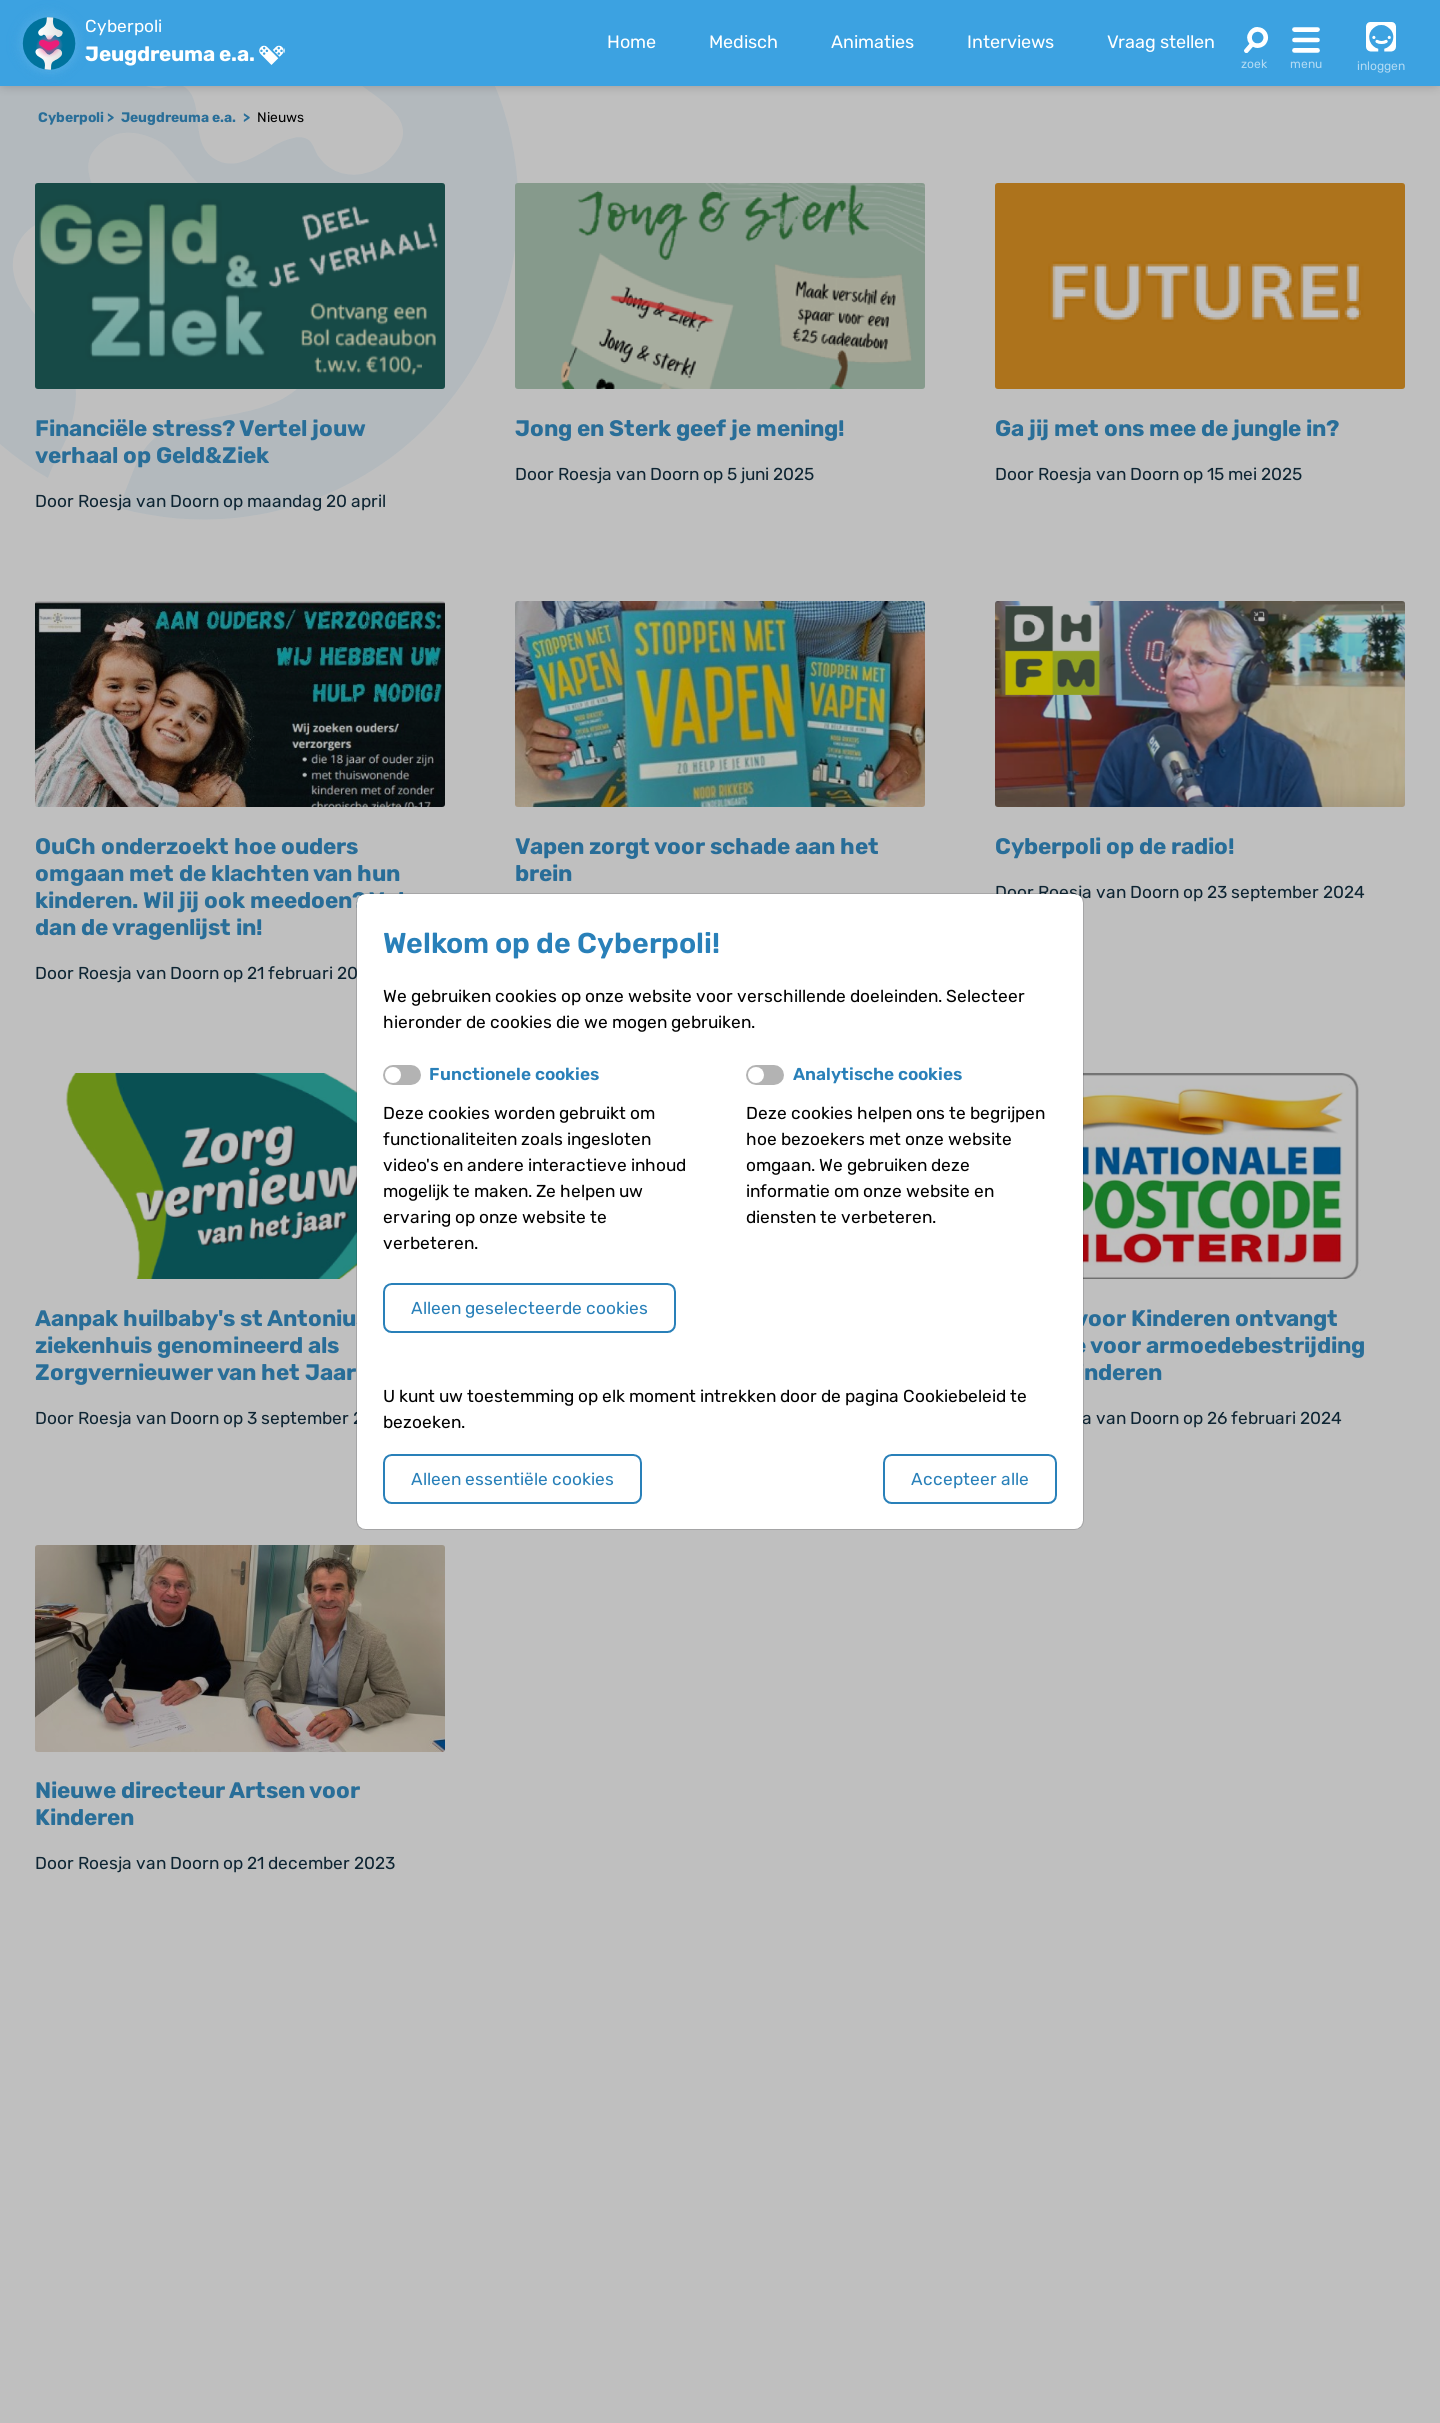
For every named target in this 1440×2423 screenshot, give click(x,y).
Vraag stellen (1161, 42)
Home (631, 42)
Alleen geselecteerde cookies (529, 1308)
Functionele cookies (514, 1074)
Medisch (743, 42)
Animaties (872, 42)
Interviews (1010, 42)
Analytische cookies (877, 1074)
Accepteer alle (970, 1479)
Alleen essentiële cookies (512, 1479)
